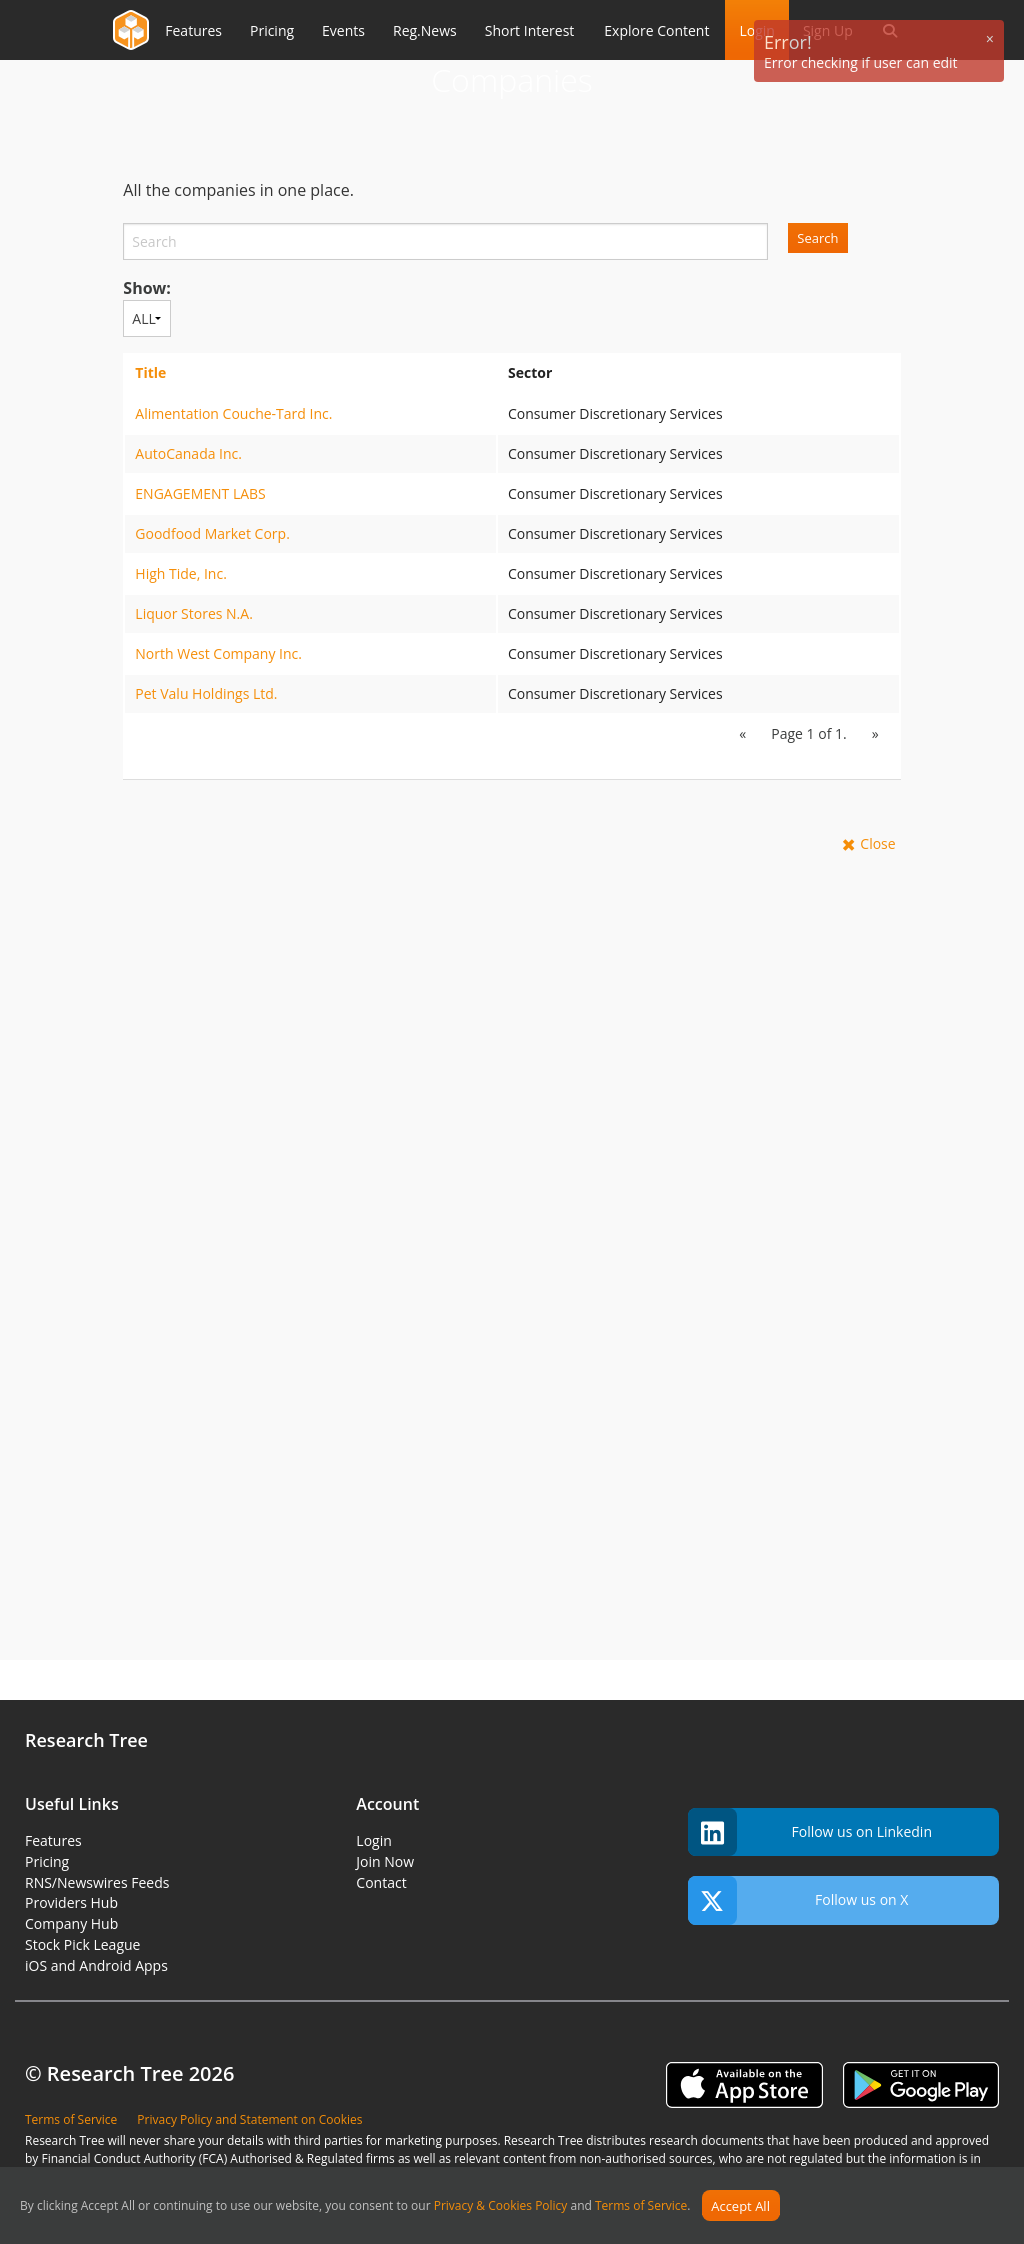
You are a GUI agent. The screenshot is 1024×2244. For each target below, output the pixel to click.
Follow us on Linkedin (810, 1832)
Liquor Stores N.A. (194, 613)
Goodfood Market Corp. (212, 533)
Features (53, 1840)
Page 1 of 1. (808, 733)
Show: (147, 288)
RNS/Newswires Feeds (97, 1882)
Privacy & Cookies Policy (501, 2206)
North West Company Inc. (218, 653)
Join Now (385, 1861)
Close (877, 843)
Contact (381, 1882)
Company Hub (71, 1923)
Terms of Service (641, 2206)
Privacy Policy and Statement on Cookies (249, 2119)
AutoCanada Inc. (188, 453)
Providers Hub (71, 1902)
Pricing (47, 1861)
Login (373, 1840)
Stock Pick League (82, 1944)
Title (150, 372)
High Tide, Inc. (181, 573)
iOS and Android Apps (96, 1965)
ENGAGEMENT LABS (200, 493)
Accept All (740, 2206)
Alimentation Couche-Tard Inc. (233, 413)
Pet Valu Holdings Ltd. (206, 693)
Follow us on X (798, 1900)
